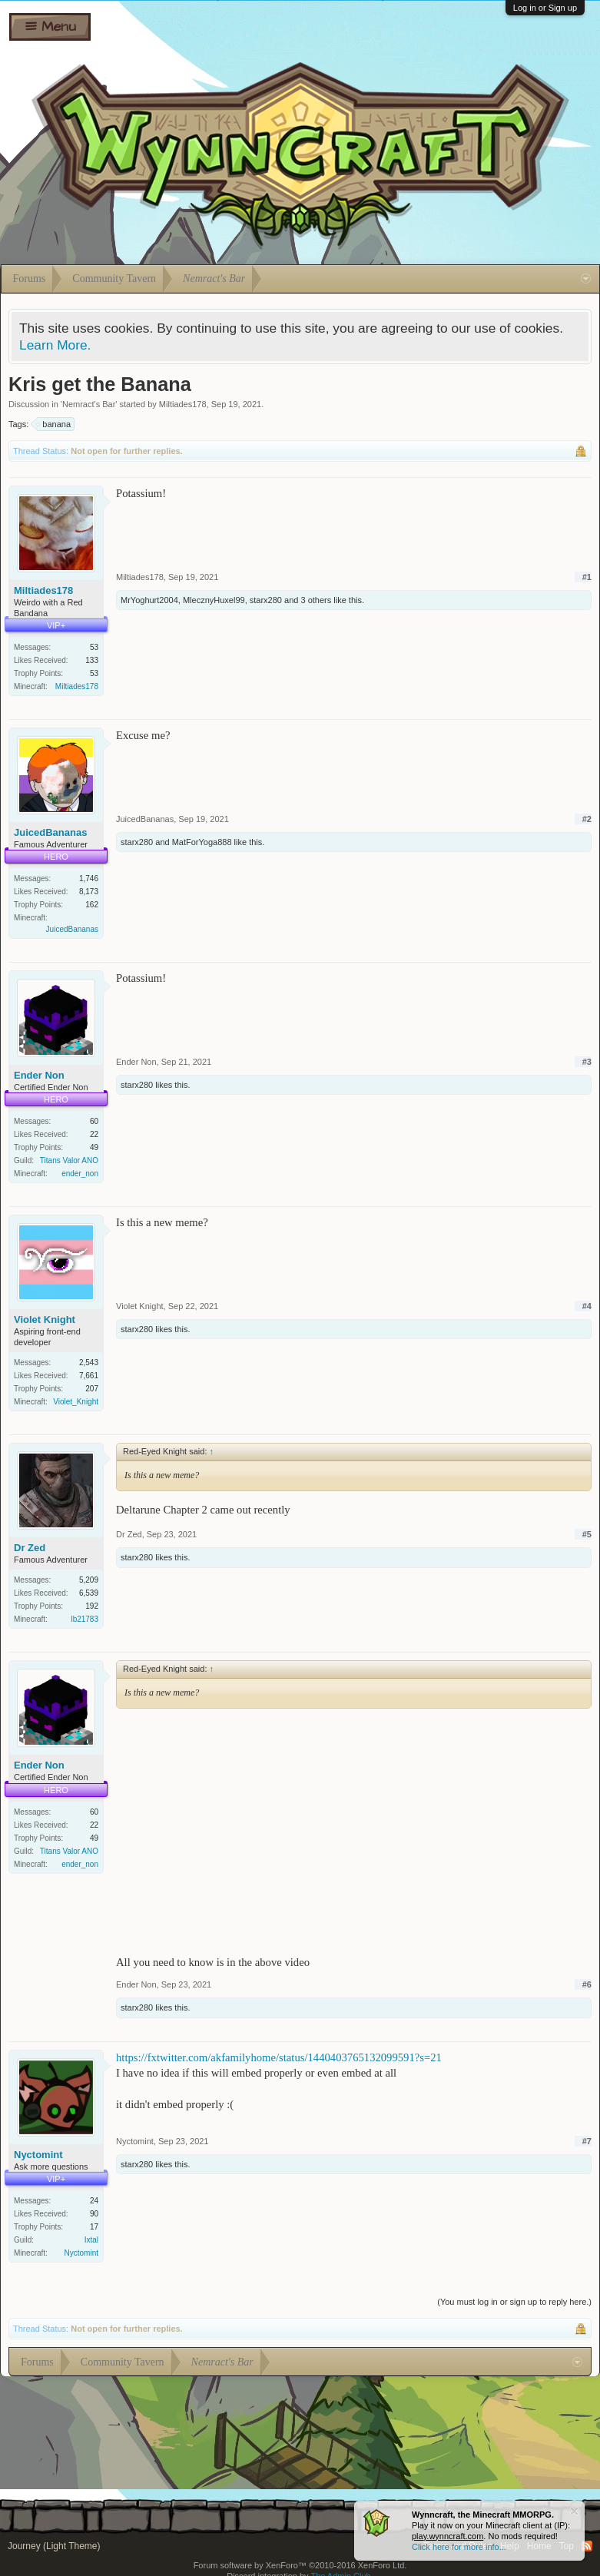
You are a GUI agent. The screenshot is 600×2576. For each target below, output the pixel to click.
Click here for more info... (459, 2546)
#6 (587, 1984)
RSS (587, 2546)
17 (94, 2227)
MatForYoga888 (202, 842)
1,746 (88, 878)
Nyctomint (38, 2154)
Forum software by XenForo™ (300, 2565)
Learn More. (55, 345)
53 (94, 647)
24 (94, 2200)
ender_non (79, 1173)
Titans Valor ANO (69, 1160)
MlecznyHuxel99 (214, 600)
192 (91, 1606)
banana (54, 424)
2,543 (88, 1362)
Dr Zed (29, 1547)
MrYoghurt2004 (149, 600)
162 (91, 904)
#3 (587, 1061)
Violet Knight (44, 1319)
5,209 (88, 1580)
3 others (315, 600)
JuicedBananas (50, 832)
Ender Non (39, 1075)
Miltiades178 (183, 404)
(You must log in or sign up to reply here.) (514, 2301)
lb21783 (84, 1619)
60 (94, 1121)
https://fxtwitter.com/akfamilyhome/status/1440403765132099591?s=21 (279, 2057)
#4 (587, 1306)
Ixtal (91, 2240)
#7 (587, 2141)
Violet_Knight (75, 1401)
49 (94, 1147)
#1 (587, 577)
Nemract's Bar (88, 404)
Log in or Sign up (545, 7)
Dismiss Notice (574, 2511)
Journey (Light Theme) (54, 2546)
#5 (587, 1534)
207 (91, 1388)
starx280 (266, 600)
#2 (587, 819)
